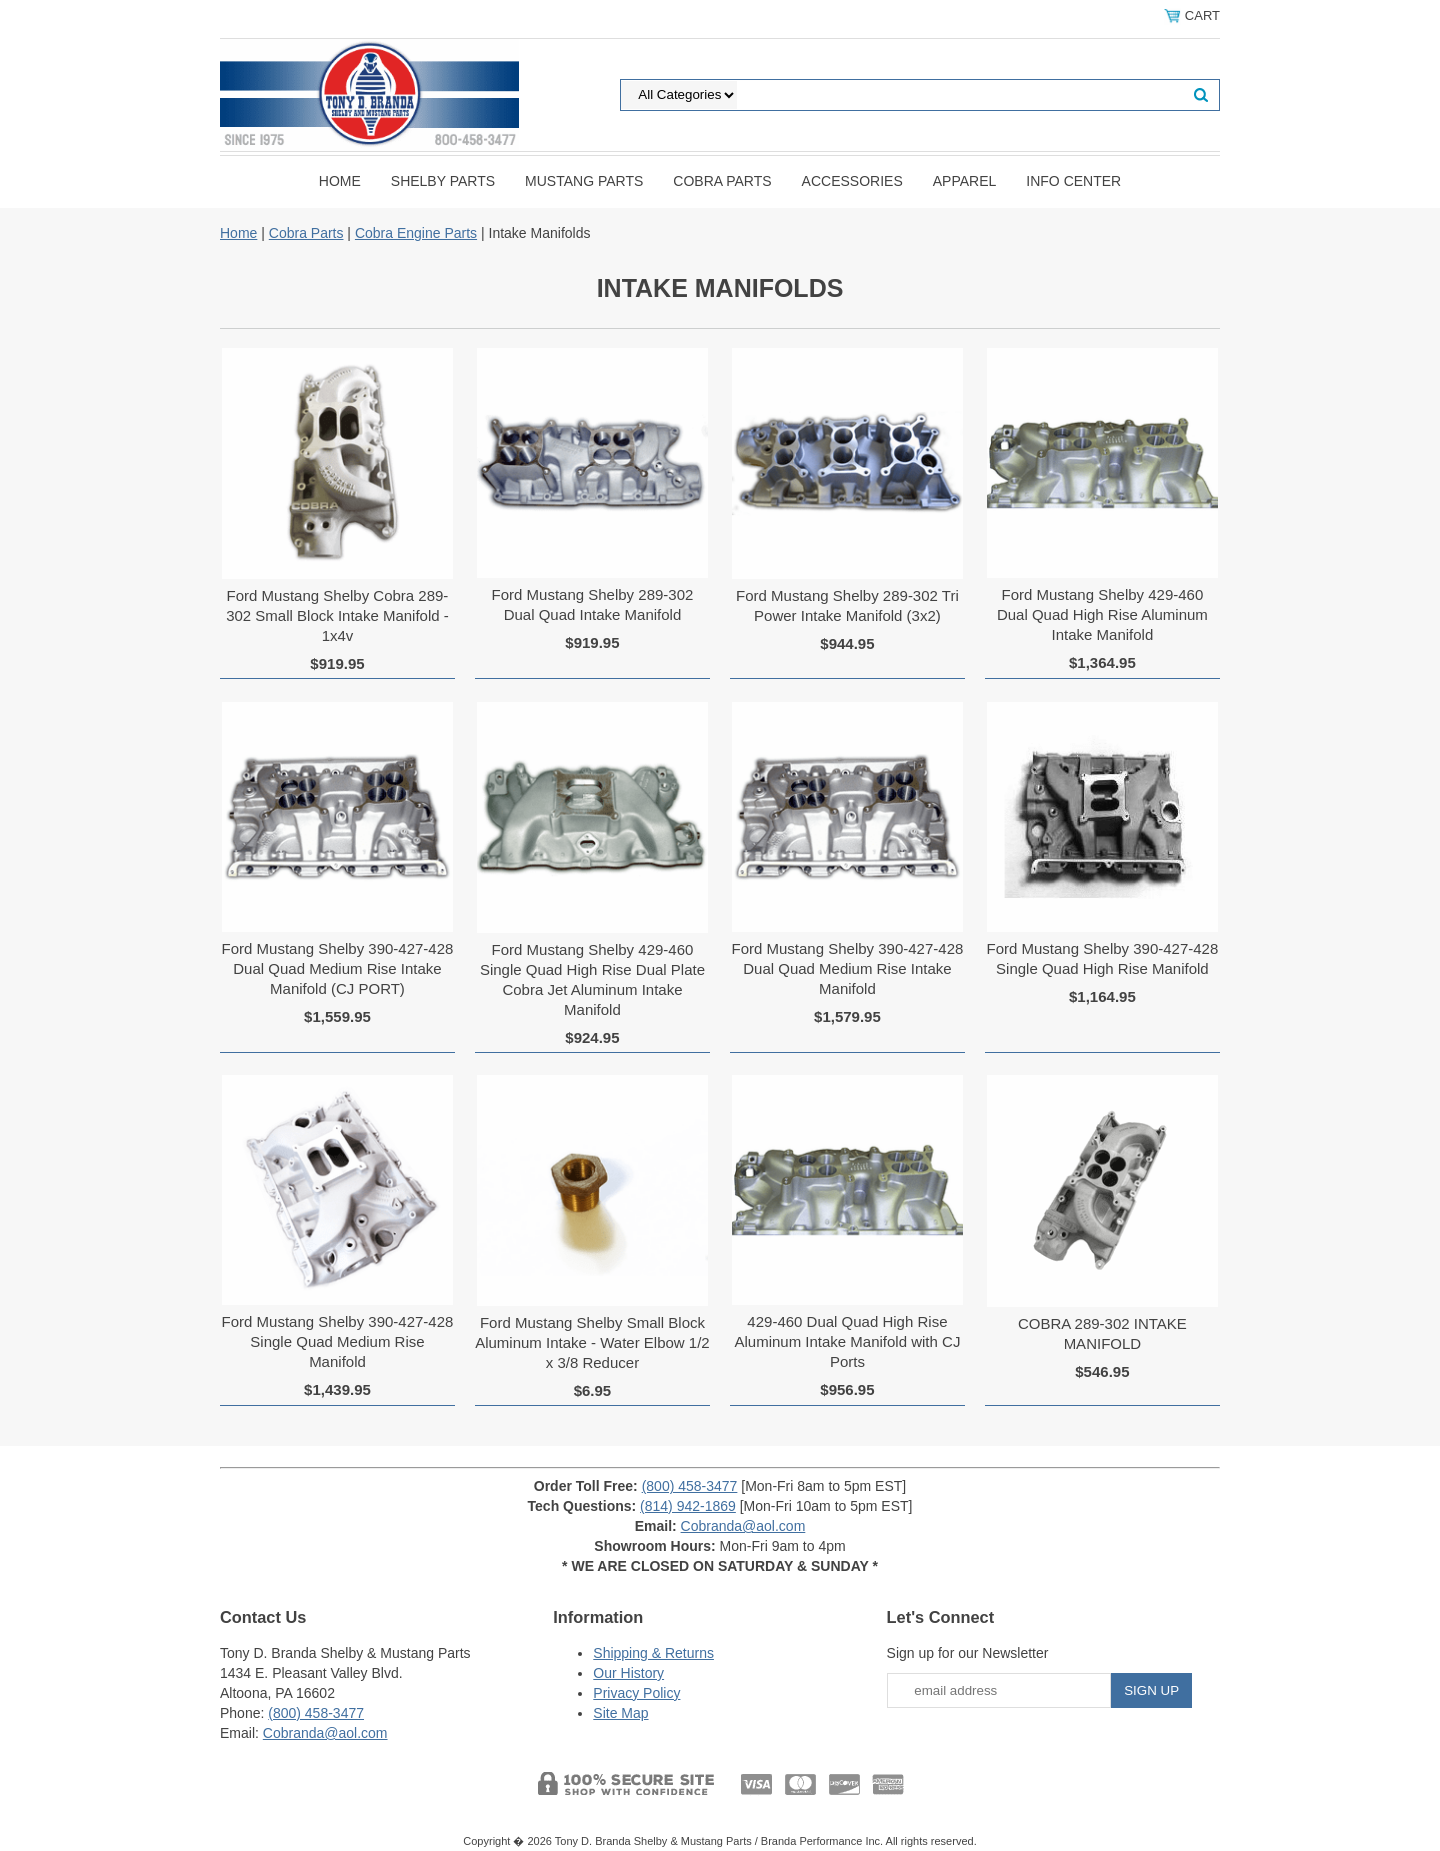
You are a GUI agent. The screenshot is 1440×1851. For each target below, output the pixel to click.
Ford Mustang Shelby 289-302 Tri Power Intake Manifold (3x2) (847, 605)
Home (340, 181)
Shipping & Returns (653, 1653)
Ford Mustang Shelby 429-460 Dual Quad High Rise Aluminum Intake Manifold (1102, 614)
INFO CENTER (1073, 181)
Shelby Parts (443, 181)
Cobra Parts (722, 181)
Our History (628, 1673)
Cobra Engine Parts (416, 233)
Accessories (852, 181)
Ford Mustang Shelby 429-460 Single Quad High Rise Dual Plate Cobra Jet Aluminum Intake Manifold (592, 979)
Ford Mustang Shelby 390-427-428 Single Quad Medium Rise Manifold (338, 1341)
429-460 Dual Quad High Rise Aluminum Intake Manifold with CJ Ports (847, 1341)
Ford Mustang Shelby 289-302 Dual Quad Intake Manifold (593, 604)
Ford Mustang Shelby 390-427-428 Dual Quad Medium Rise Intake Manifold (848, 968)
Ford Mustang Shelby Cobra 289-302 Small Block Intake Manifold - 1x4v (337, 615)
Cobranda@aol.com (743, 1526)
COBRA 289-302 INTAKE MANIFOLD (1102, 1333)
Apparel (965, 181)
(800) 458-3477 (690, 1486)
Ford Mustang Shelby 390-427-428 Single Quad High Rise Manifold (1102, 958)
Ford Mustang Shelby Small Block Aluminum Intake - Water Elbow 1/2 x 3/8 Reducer (592, 1342)
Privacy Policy (636, 1693)
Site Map (620, 1713)
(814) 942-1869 (688, 1506)
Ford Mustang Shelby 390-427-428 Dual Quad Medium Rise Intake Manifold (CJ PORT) (338, 968)
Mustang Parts (584, 181)
